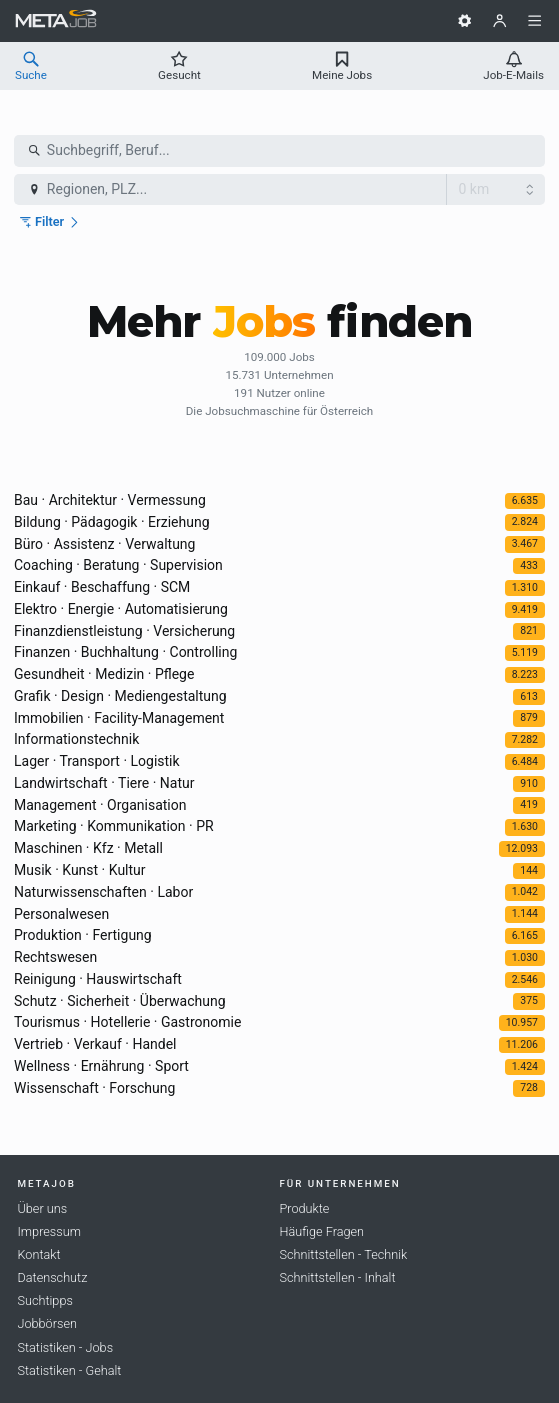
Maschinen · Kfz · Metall (88, 848)
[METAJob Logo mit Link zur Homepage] (56, 21)
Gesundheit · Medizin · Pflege (104, 674)
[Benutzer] (500, 21)
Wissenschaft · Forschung (94, 1088)
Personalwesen (61, 914)
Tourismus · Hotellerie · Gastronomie (127, 1022)
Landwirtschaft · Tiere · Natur (104, 783)
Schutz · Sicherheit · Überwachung (120, 1001)
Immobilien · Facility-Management (119, 718)
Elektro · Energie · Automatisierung (121, 609)
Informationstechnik (76, 739)
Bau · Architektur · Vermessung (110, 500)
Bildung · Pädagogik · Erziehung (112, 522)
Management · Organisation (100, 805)
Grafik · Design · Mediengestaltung (120, 696)
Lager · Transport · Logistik (97, 761)
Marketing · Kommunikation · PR (114, 826)
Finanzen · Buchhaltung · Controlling (125, 652)
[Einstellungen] (465, 21)
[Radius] (496, 190)
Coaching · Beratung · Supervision (118, 565)
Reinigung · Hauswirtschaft (98, 979)
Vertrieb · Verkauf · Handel (95, 1044)
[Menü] (535, 21)
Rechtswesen (55, 957)
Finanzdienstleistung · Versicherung (124, 631)
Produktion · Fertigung (83, 935)
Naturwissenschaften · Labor (103, 892)
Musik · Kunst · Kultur (80, 870)
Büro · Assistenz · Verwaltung (104, 544)
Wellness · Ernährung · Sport (101, 1066)
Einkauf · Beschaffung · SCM (102, 587)
